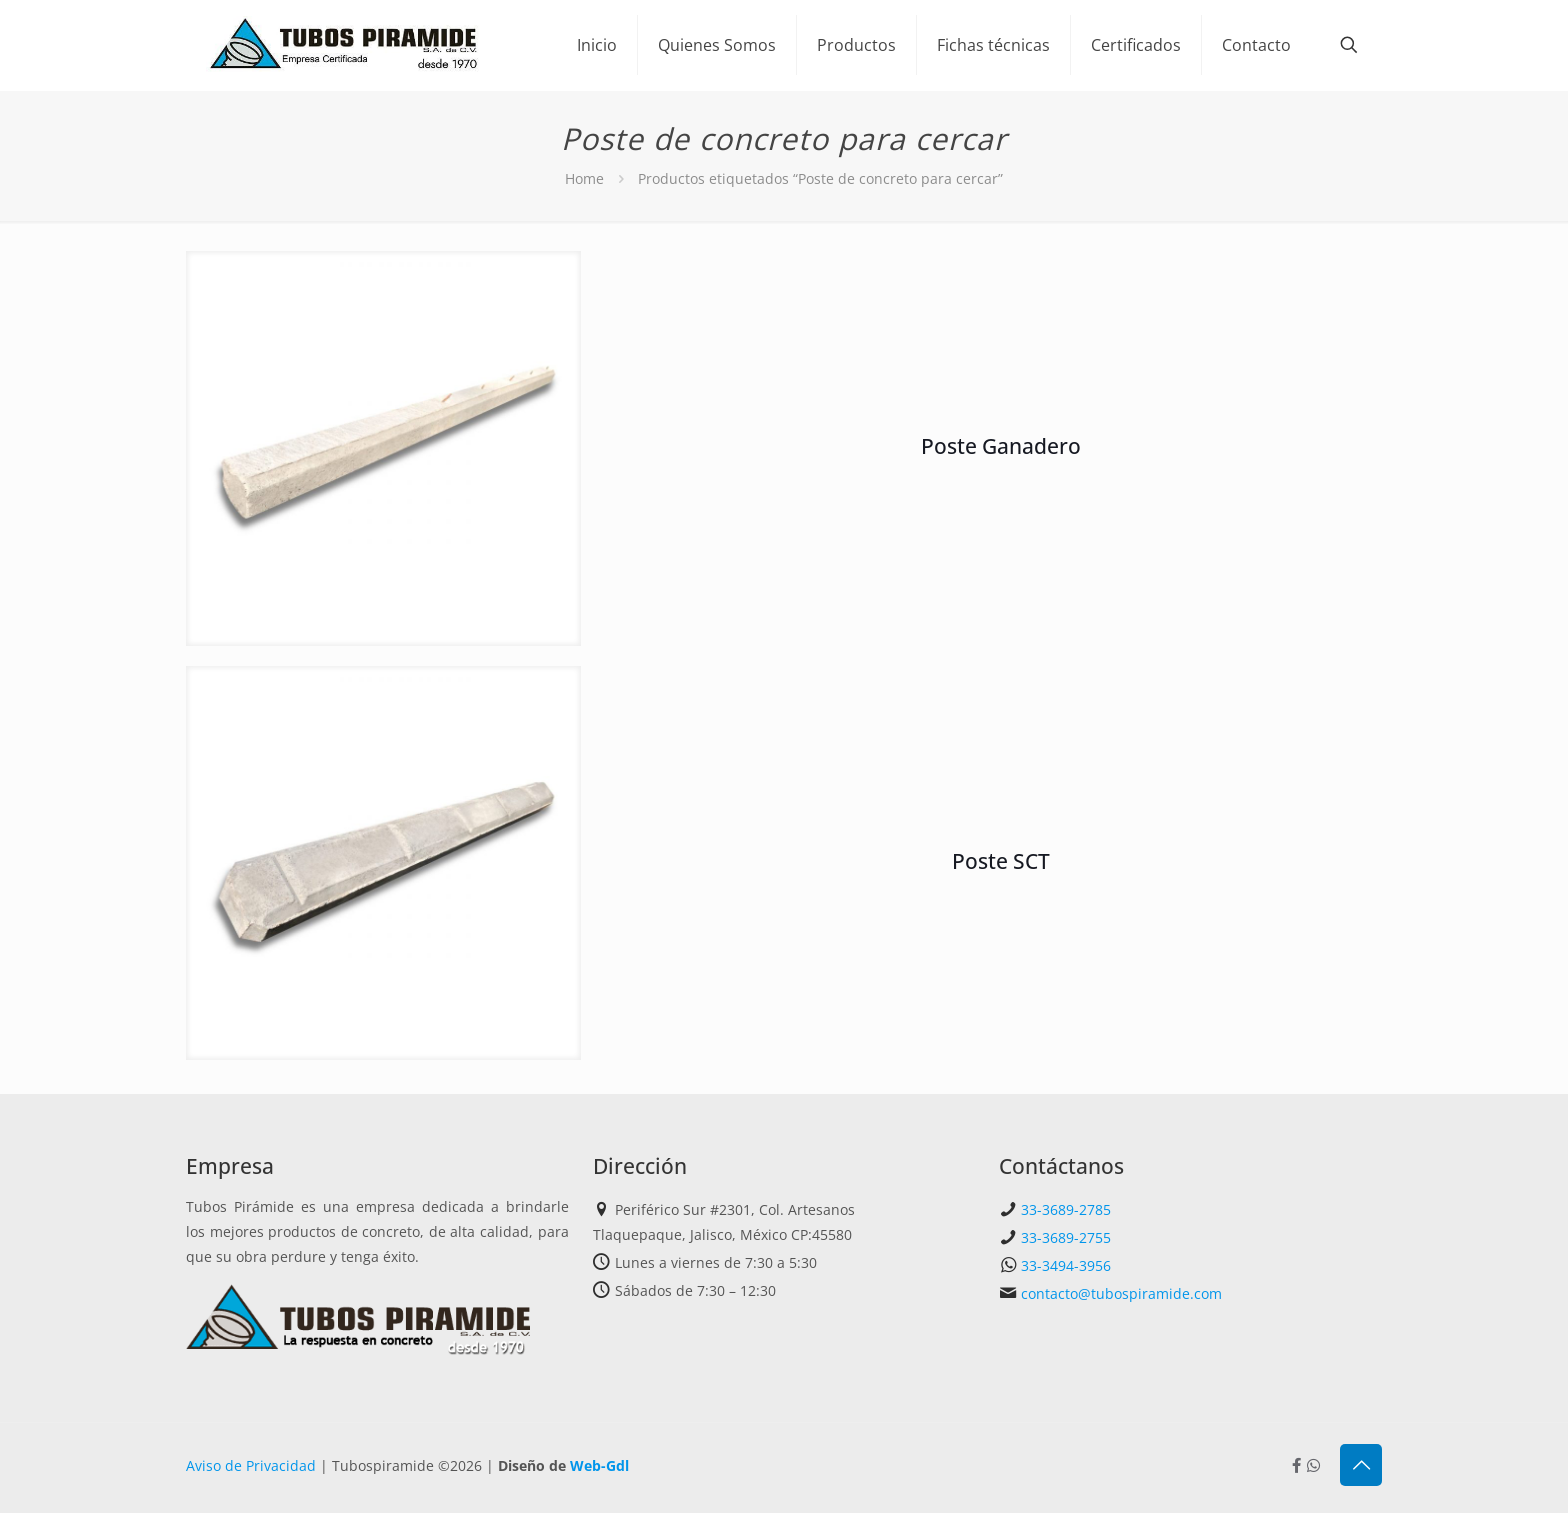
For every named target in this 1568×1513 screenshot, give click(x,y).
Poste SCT (1001, 861)
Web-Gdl (599, 1465)
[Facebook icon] (1296, 1465)
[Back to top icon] (1361, 1465)
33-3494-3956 (1066, 1265)
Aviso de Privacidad (251, 1465)
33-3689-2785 (1066, 1209)
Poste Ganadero (1001, 446)
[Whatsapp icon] (1313, 1465)
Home (584, 178)
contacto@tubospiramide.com (1121, 1293)
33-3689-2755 (1066, 1237)
